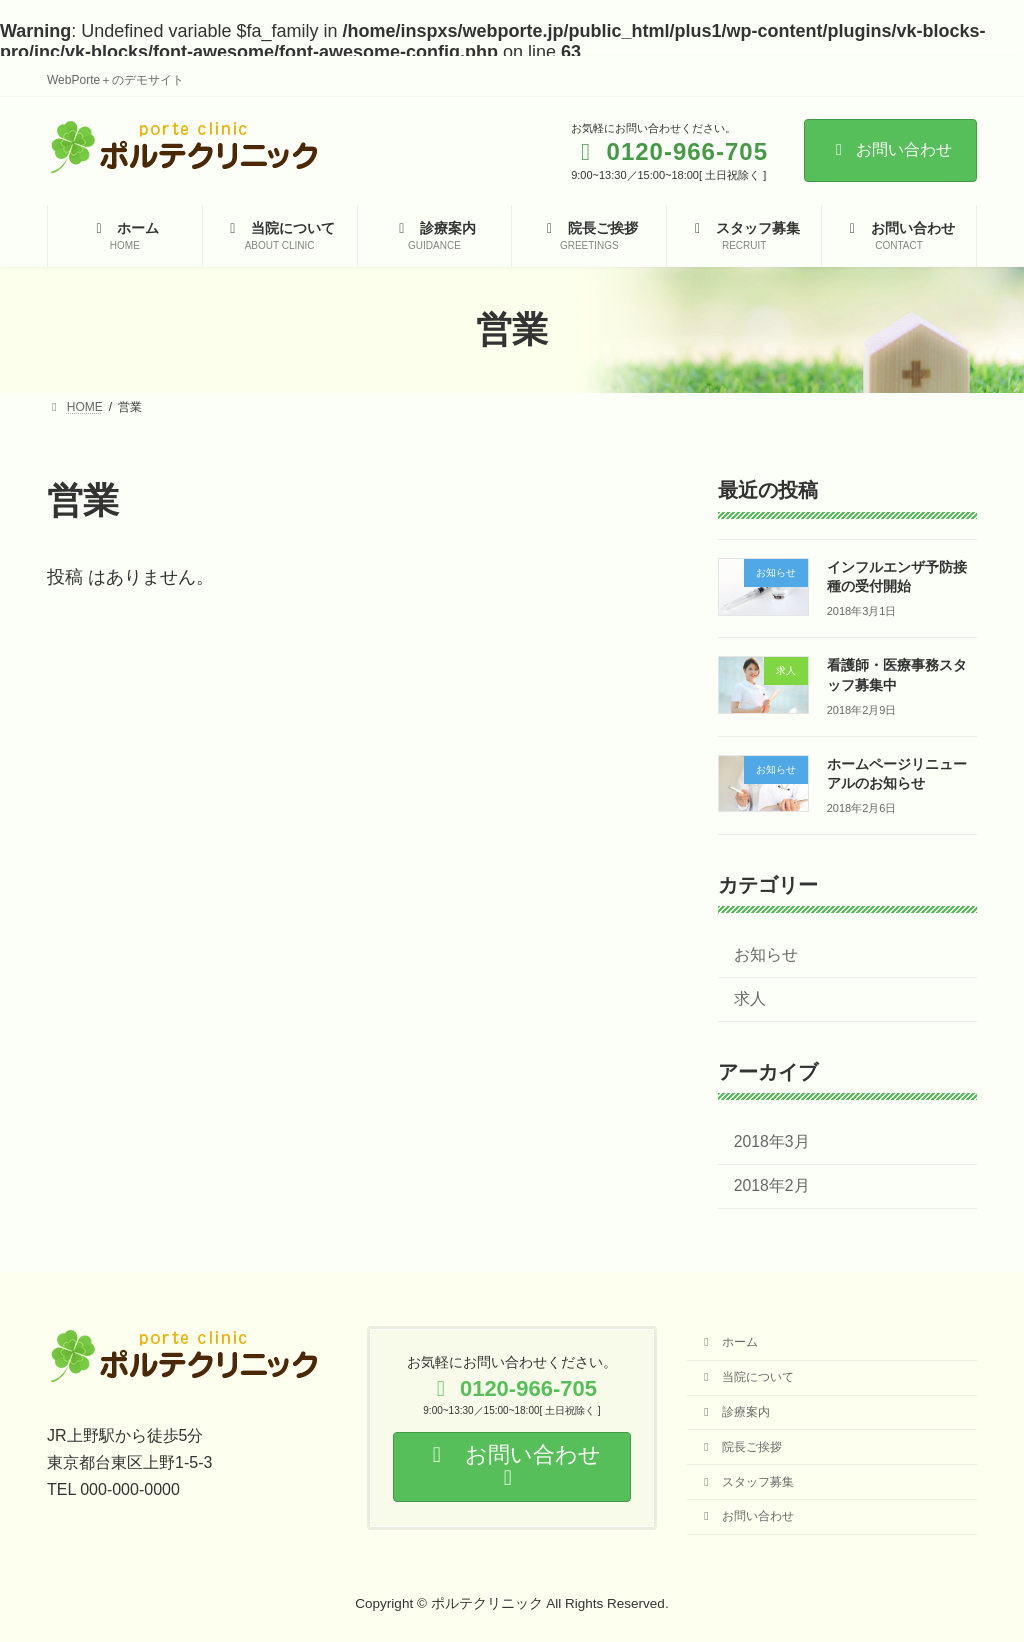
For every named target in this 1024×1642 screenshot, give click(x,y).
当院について (746, 1377)
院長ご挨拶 (740, 1446)
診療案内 (734, 1411)
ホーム (728, 1342)
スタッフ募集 (746, 1481)
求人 (750, 998)
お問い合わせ (890, 149)
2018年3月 (772, 1140)
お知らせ (766, 954)
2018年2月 (772, 1185)
